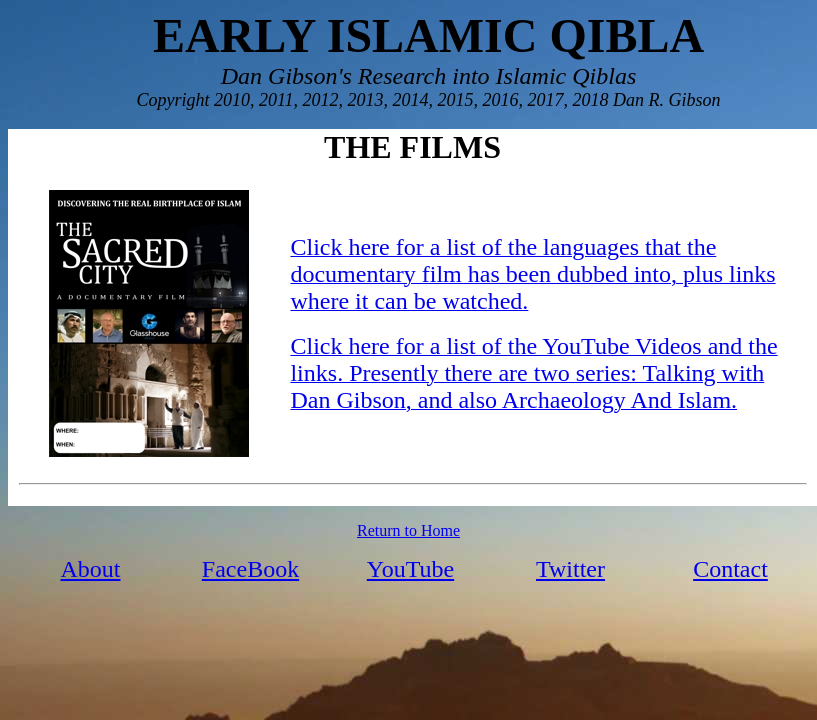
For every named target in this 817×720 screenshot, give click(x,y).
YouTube (410, 569)
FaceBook (250, 569)
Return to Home (408, 530)
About (91, 569)
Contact (730, 569)
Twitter (570, 569)
